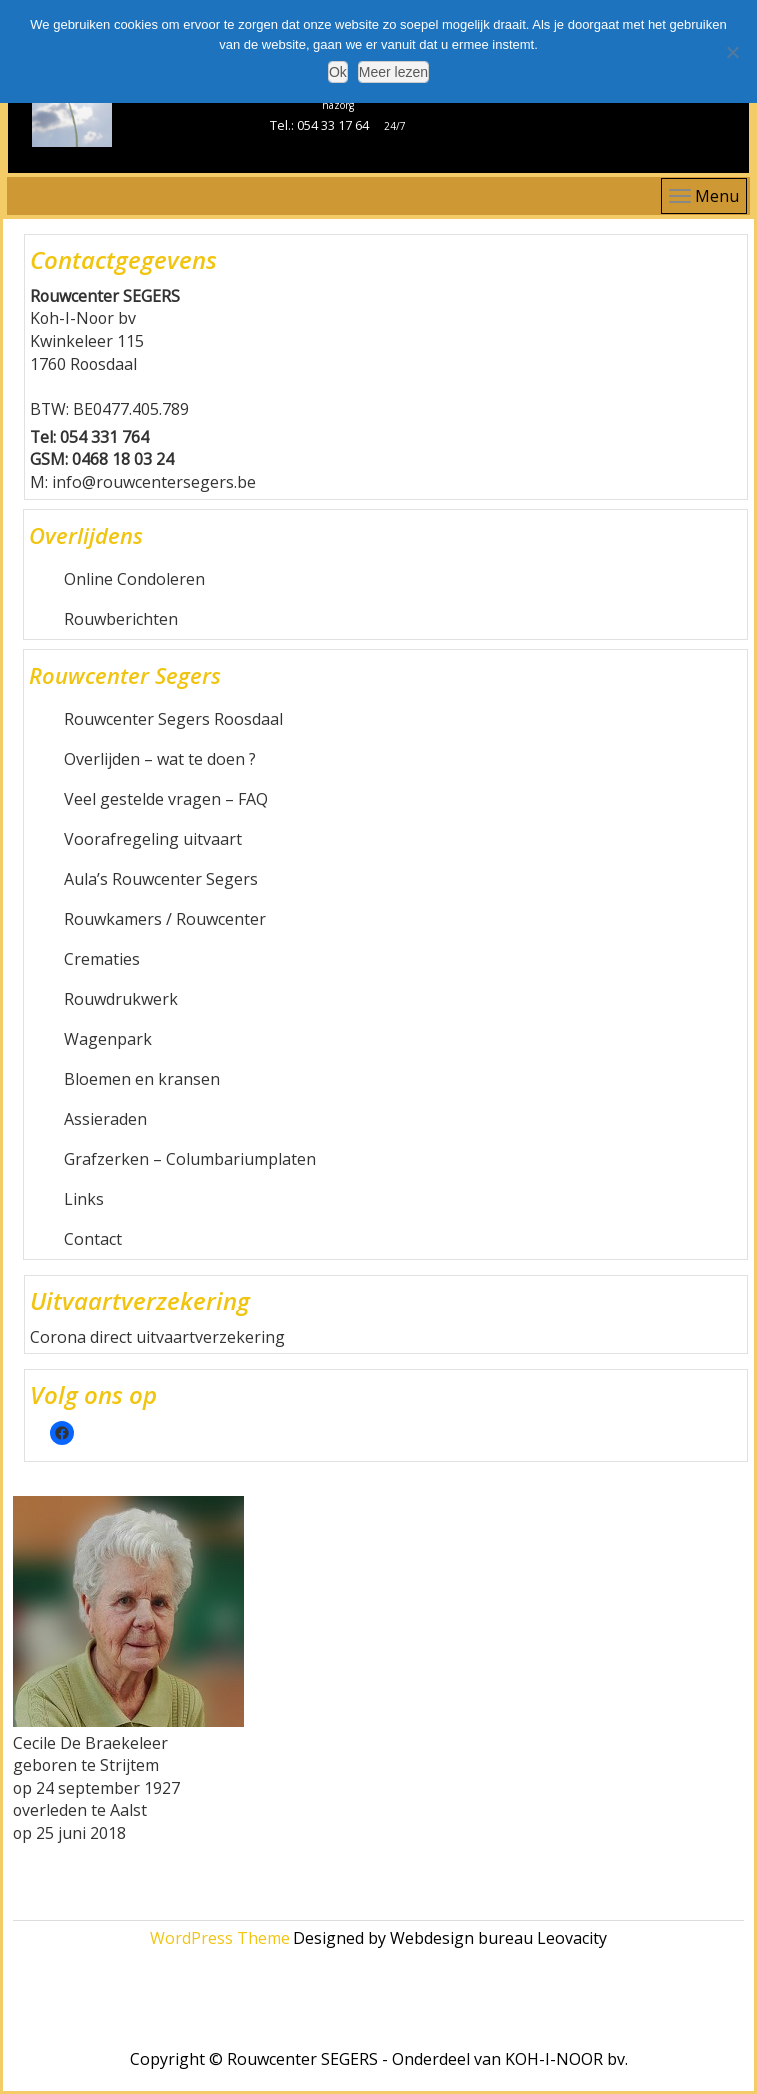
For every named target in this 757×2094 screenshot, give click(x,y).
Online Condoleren (134, 579)
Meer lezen (393, 72)
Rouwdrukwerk (121, 999)
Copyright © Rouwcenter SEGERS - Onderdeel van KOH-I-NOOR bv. (379, 2059)
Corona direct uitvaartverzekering (157, 1337)
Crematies (102, 959)
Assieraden (105, 1119)
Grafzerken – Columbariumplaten (190, 1159)
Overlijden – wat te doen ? (160, 759)
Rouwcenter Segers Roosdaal (173, 719)
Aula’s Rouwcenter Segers (161, 879)
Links (84, 1199)
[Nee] (732, 52)
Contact (93, 1239)
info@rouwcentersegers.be (154, 482)
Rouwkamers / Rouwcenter (165, 919)
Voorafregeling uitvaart (153, 839)
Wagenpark (108, 1039)
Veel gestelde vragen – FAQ (166, 799)
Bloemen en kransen (142, 1079)
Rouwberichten (121, 619)
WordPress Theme (220, 1938)
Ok (338, 72)
